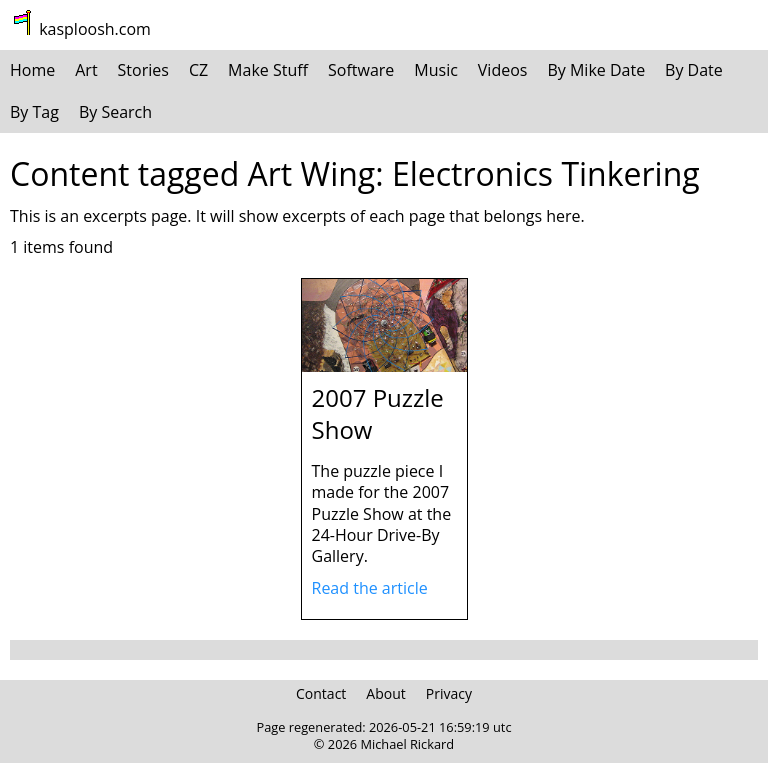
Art (86, 70)
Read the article (370, 588)
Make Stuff (268, 70)
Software (361, 70)
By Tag (34, 112)
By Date (694, 70)
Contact (321, 693)
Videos (503, 70)
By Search (115, 112)
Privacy (449, 693)
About (385, 693)
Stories (143, 70)
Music (436, 70)
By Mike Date (596, 70)
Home (32, 70)
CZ (198, 70)
